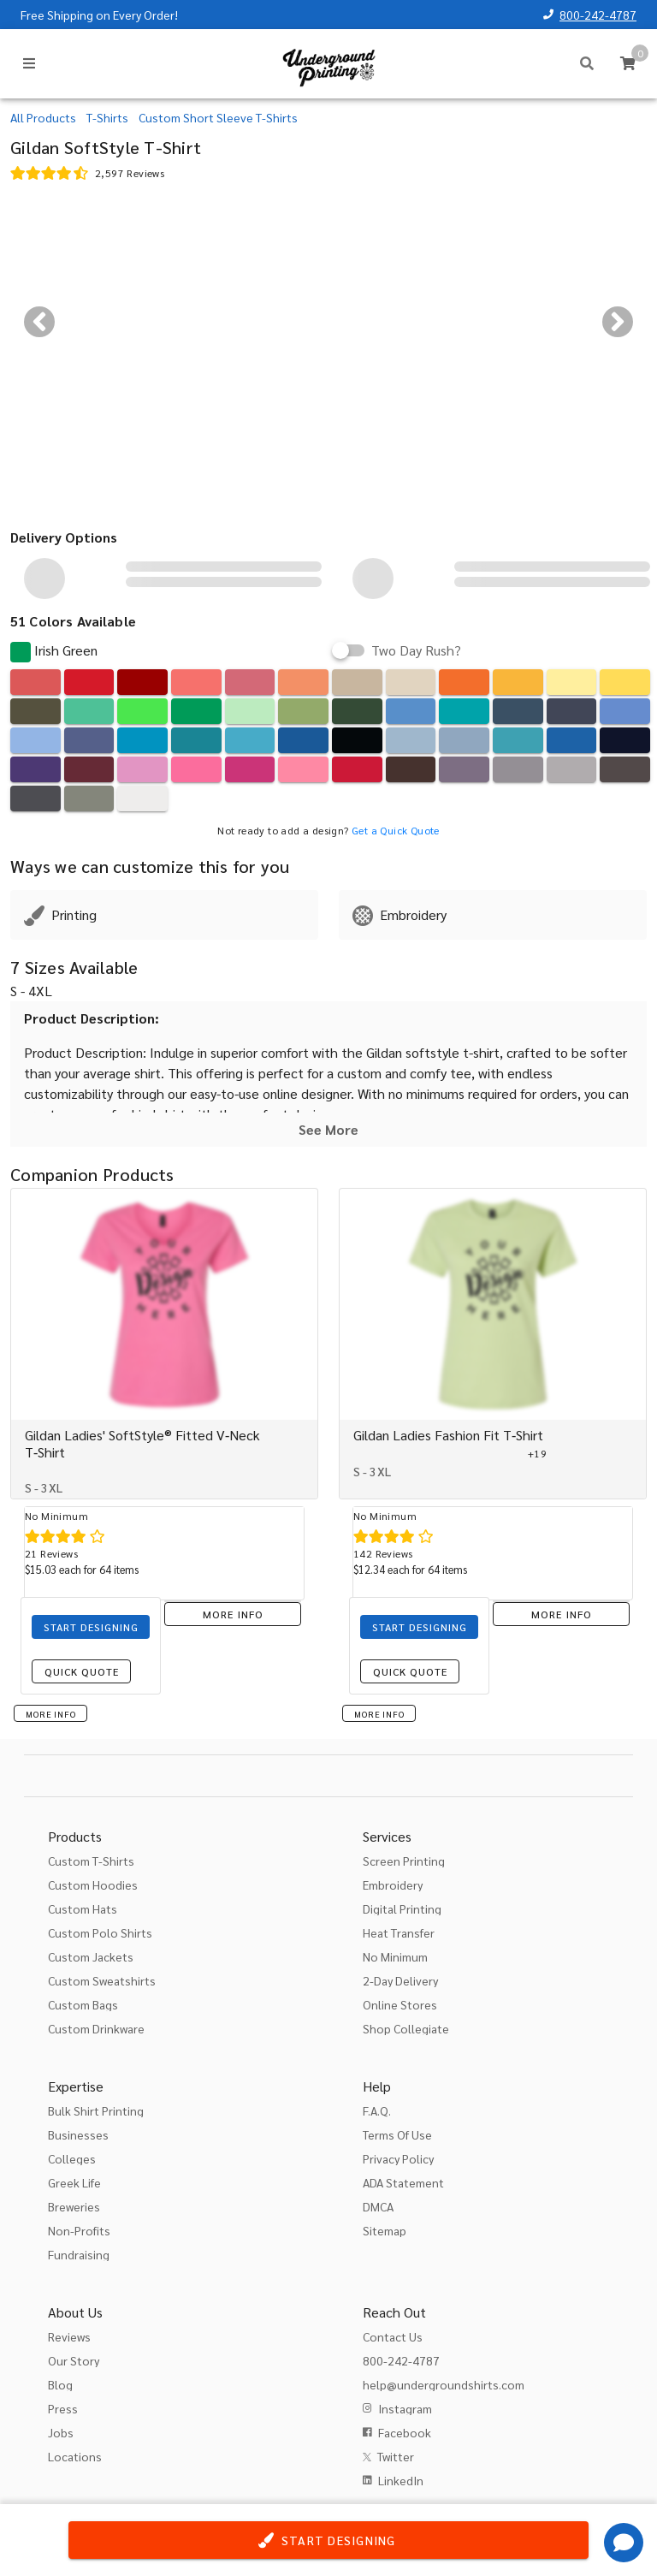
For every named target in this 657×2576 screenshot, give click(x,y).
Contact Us (393, 2336)
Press (63, 2408)
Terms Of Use (397, 2134)
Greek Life (74, 2182)
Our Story (73, 2360)
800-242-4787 (597, 14)
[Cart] (627, 63)
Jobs (61, 2432)
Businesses (78, 2134)
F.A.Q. (377, 2110)
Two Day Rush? (416, 650)
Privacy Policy (398, 2158)
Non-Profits (79, 2230)
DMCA (378, 2206)
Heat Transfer (399, 1932)
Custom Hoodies (93, 1884)
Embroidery (393, 1884)
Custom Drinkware (96, 2028)
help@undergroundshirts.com (443, 2384)
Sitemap (384, 2230)
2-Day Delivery (400, 1980)
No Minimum (395, 1956)
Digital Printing (402, 1908)
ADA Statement (403, 2182)
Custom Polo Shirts (100, 1932)
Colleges (72, 2158)
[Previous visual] (39, 321)
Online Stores (400, 2004)
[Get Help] (623, 2542)
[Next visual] (617, 321)
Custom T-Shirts (91, 1860)
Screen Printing (404, 1860)
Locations (75, 2456)
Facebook (404, 2432)
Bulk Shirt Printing (96, 2110)
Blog (60, 2384)
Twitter (395, 2456)
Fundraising (79, 2254)
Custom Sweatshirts (102, 1980)
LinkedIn (400, 2480)
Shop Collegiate (406, 2028)
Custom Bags (83, 2004)
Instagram (405, 2408)
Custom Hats (82, 1908)
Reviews (69, 2336)
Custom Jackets (90, 1956)
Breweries (74, 2206)
